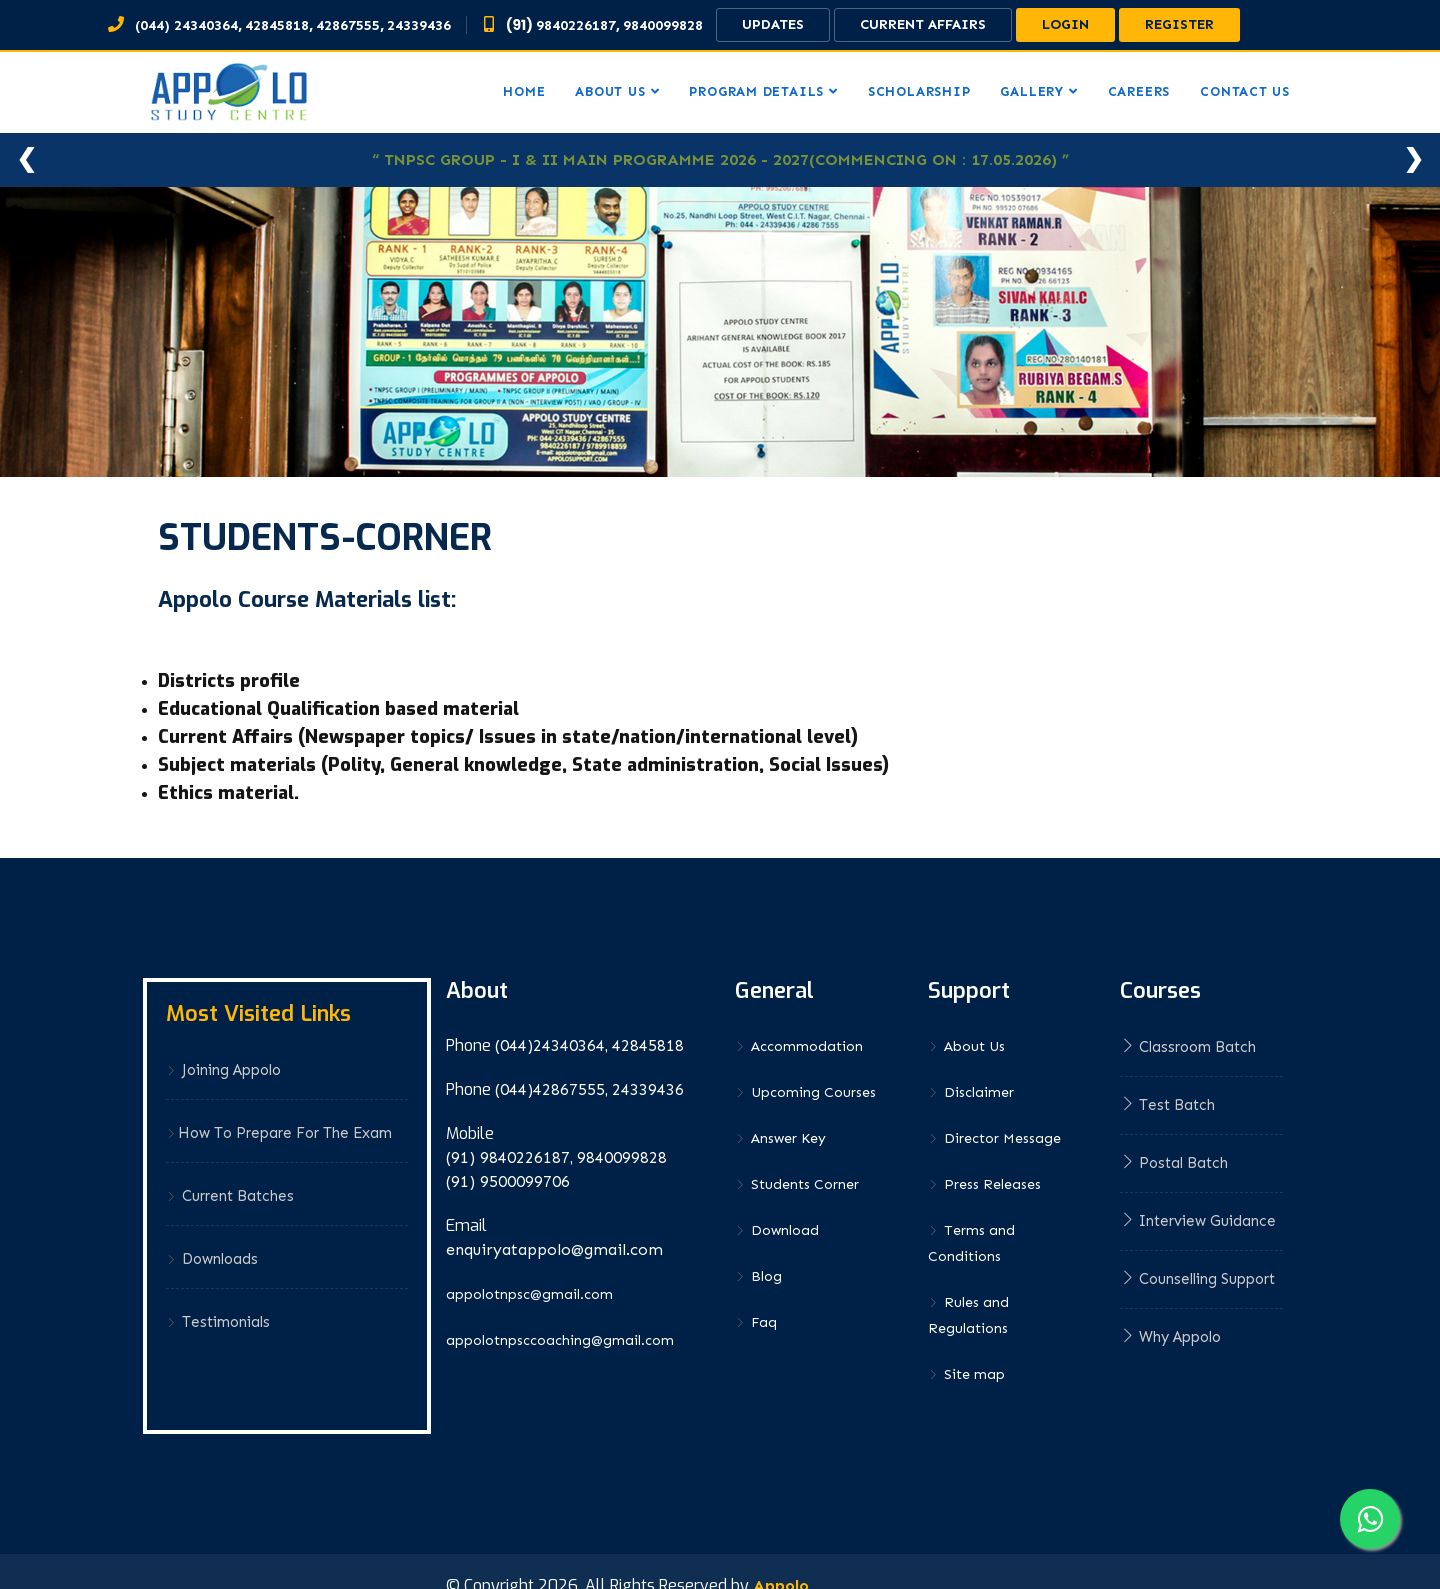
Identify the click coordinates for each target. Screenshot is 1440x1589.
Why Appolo (1170, 1337)
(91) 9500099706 (508, 1181)
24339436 (419, 25)
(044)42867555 (550, 1089)
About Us (966, 1046)
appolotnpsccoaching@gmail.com (560, 1340)
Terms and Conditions (971, 1243)
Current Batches (230, 1196)
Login (1065, 24)
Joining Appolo (223, 1070)
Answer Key (780, 1138)
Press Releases (984, 1184)
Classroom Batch (1188, 1047)
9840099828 (663, 25)
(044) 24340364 (186, 25)
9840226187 (576, 25)
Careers (1139, 91)
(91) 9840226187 (508, 1157)
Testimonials (218, 1322)
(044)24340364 (550, 1045)
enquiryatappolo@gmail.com (554, 1249)
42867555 (348, 25)
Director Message (994, 1138)
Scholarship (919, 91)
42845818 (277, 25)
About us (610, 91)
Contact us (1245, 91)
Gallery (1031, 91)
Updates (773, 24)
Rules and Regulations (968, 1315)
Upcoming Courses (805, 1092)
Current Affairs (923, 24)
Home (524, 91)
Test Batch (1167, 1105)
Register (1179, 24)
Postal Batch (1174, 1163)
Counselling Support (1197, 1279)
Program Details (756, 91)
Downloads (212, 1259)
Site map (966, 1374)
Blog (758, 1276)
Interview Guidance (1198, 1221)
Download (777, 1230)
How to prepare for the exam (279, 1133)
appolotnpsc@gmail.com (529, 1294)
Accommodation (799, 1046)
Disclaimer (971, 1092)
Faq (756, 1322)
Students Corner (797, 1184)
